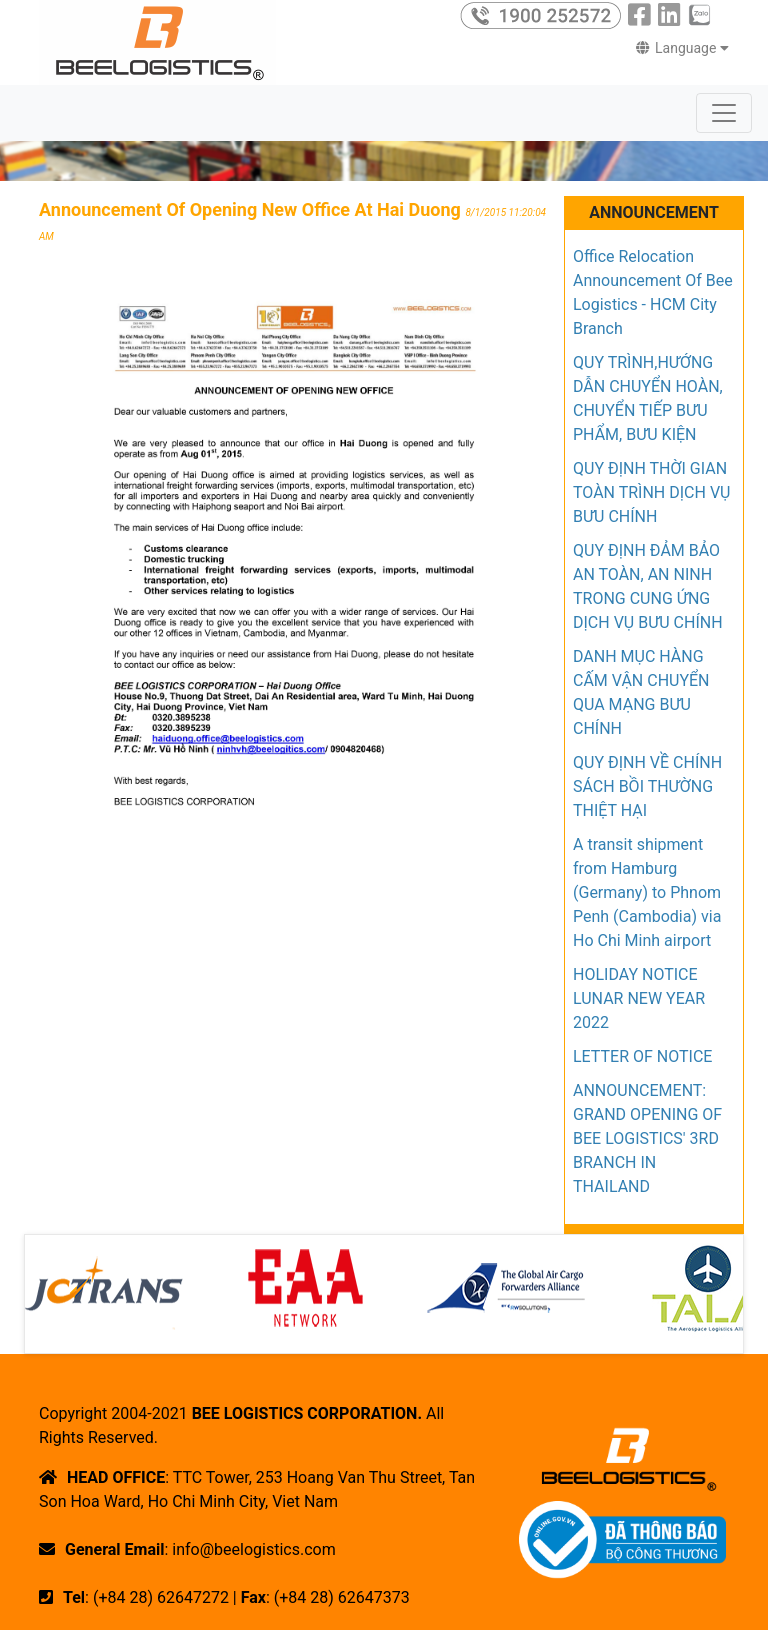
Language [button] (682, 48)
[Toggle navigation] (724, 113)
